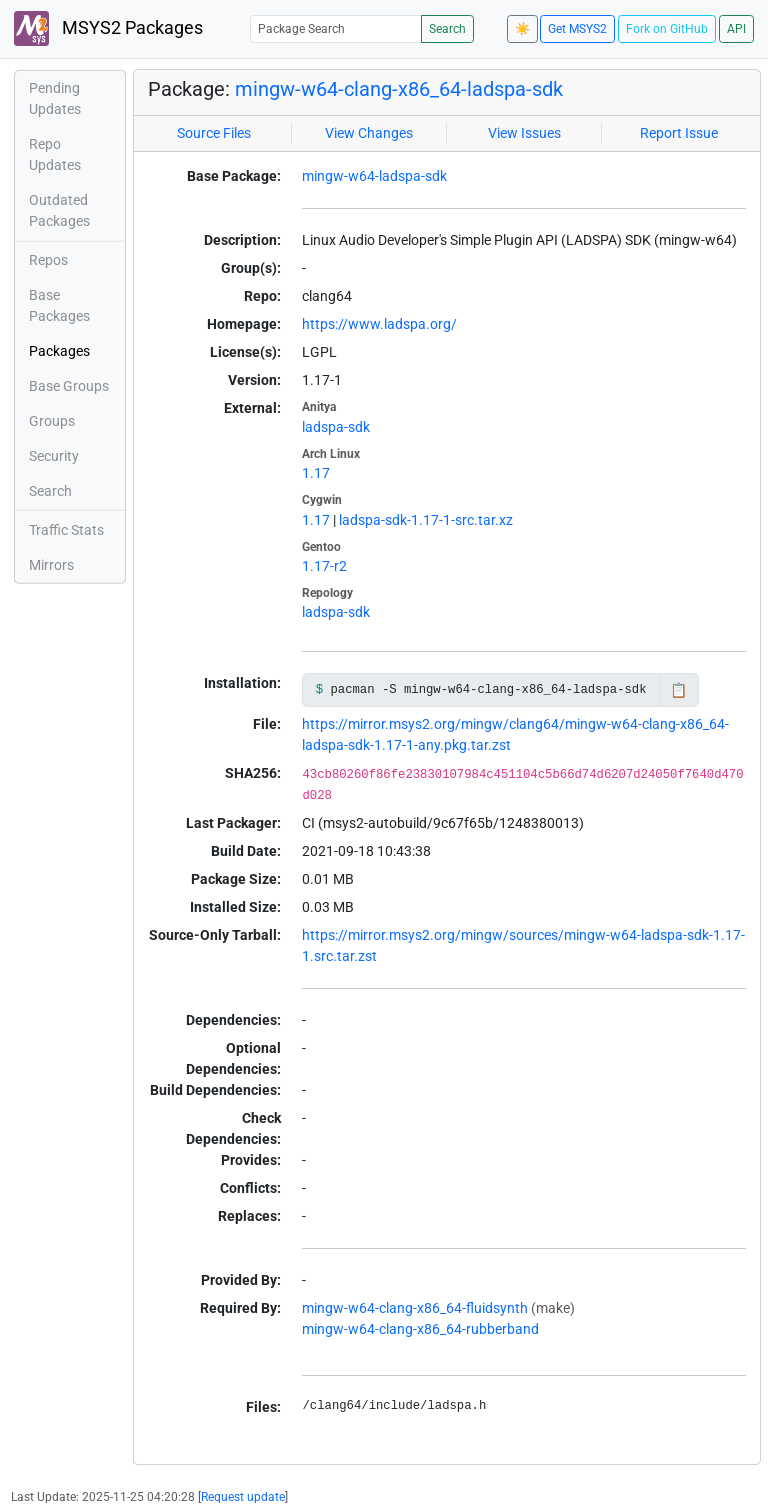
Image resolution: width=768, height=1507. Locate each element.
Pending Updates (55, 98)
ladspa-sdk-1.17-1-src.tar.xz (426, 520)
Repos (48, 260)
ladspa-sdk (336, 427)
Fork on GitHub (667, 29)
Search (447, 29)
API (736, 29)
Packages (59, 351)
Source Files (214, 133)
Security (54, 456)
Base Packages (59, 305)
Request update (243, 1497)
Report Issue (679, 133)
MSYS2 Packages (108, 28)
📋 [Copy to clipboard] (678, 690)
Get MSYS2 (577, 29)
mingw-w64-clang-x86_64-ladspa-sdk (399, 89)
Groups (52, 421)
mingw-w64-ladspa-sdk (374, 176)
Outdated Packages (59, 210)
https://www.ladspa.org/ (379, 324)
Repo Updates (55, 154)
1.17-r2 (324, 566)
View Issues (524, 133)
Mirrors (51, 565)
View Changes (369, 133)
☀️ (522, 29)
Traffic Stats (66, 530)
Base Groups (69, 386)
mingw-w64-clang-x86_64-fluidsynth (415, 1308)
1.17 (316, 473)
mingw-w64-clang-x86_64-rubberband (420, 1329)
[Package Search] (336, 28)
